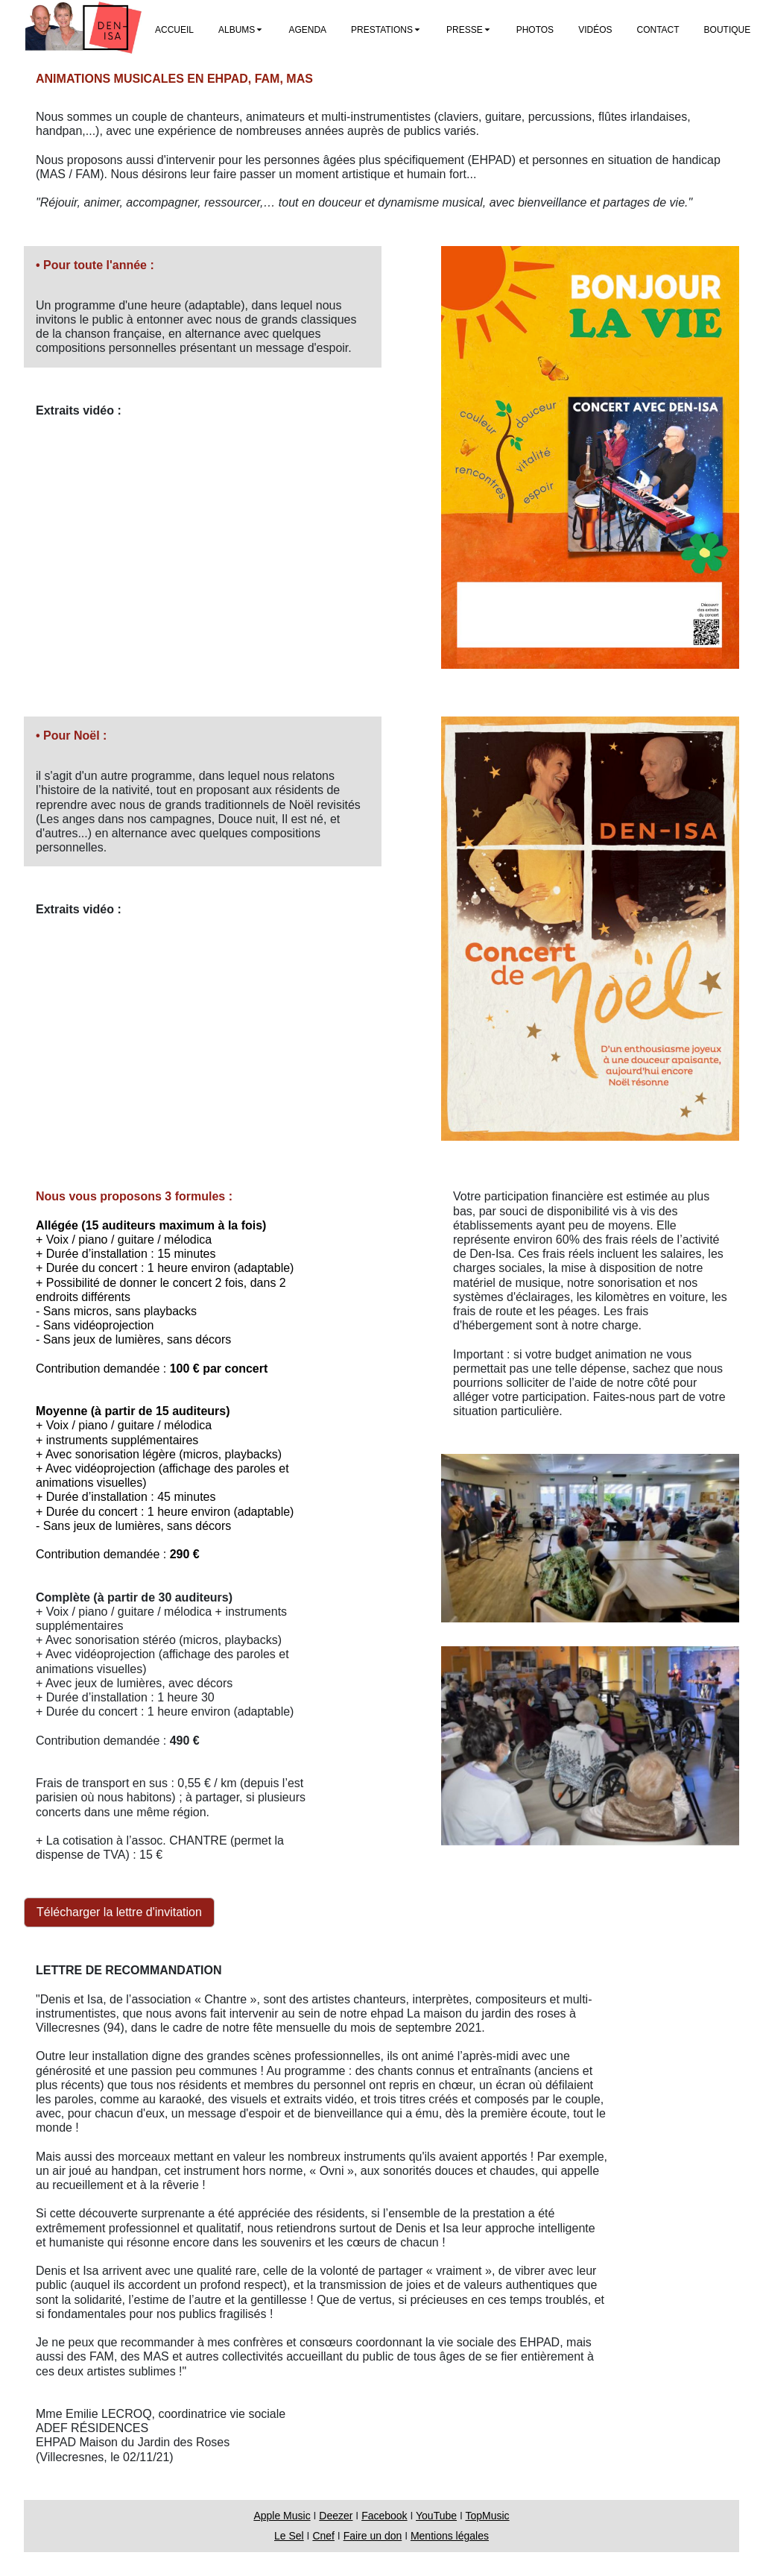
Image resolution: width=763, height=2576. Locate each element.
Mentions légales (450, 2536)
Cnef (323, 2536)
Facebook (384, 2516)
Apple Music (281, 2516)
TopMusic (487, 2516)
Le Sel (289, 2536)
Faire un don (372, 2536)
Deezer (335, 2516)
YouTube (436, 2516)
